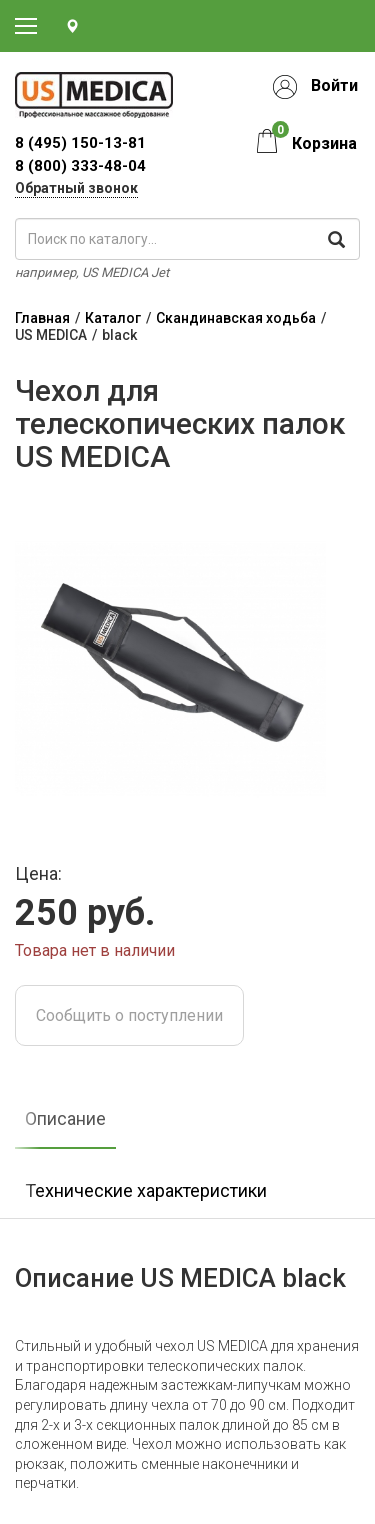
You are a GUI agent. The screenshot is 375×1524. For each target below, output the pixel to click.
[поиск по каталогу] (187, 239)
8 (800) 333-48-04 (80, 166)
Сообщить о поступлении (129, 1015)
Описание (65, 1118)
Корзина (324, 143)
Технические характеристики (146, 1190)
